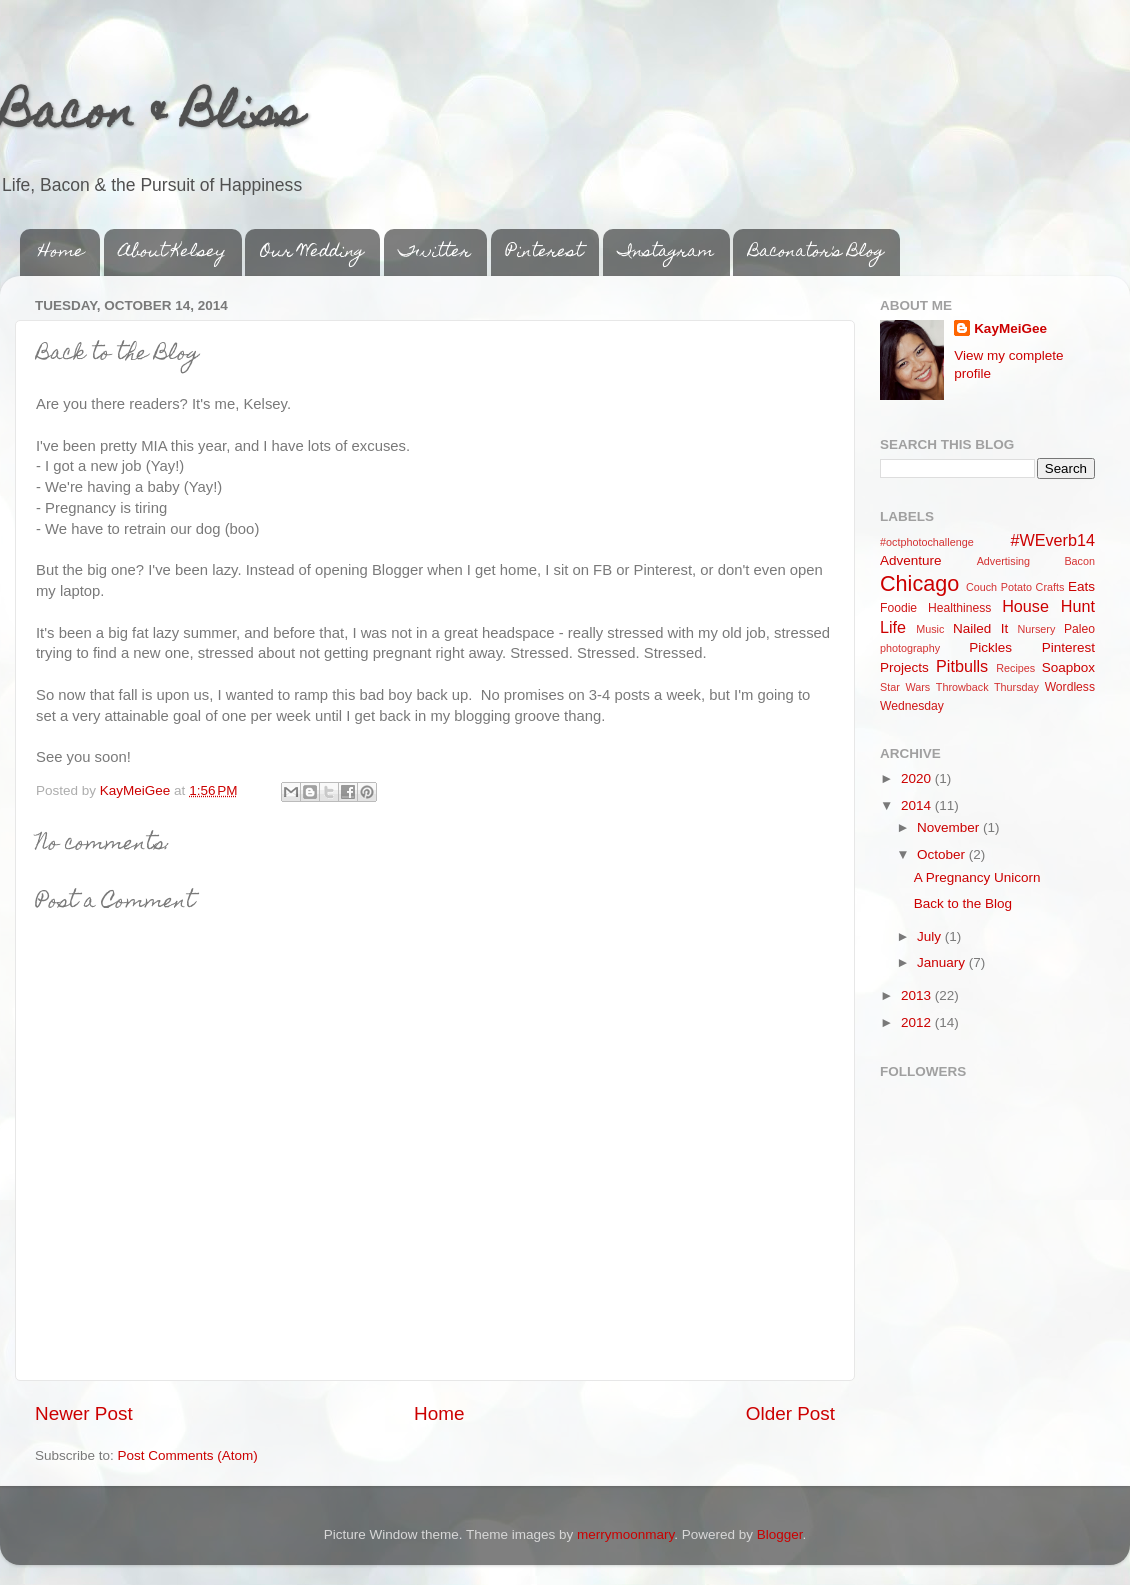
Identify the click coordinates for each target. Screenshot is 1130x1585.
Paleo (1079, 629)
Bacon (1079, 561)
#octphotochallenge (927, 542)
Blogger (780, 1534)
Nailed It (980, 628)
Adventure (911, 560)
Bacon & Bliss (151, 117)
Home (61, 253)
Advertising (1003, 561)
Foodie (898, 608)
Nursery (1037, 629)
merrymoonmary (625, 1534)
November (950, 827)
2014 (918, 805)
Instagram (666, 253)
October (943, 854)
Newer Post (84, 1413)
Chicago (919, 583)
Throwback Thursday (987, 687)
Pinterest (544, 253)
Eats (1081, 586)
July (931, 936)
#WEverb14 (1052, 540)
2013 (918, 995)
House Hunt (1048, 606)
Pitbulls (962, 666)
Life (893, 627)
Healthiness (959, 608)
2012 (918, 1022)
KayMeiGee (1010, 328)
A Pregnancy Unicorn (977, 877)
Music (930, 629)
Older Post (790, 1413)
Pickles (990, 647)
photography (910, 648)
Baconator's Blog (816, 253)
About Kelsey (172, 253)
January (943, 962)
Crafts (1050, 587)
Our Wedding (312, 253)
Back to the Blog (963, 903)
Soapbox (1068, 667)
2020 (918, 778)
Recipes (1015, 668)
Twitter (435, 253)
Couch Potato (999, 587)
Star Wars (905, 687)
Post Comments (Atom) (188, 1455)
